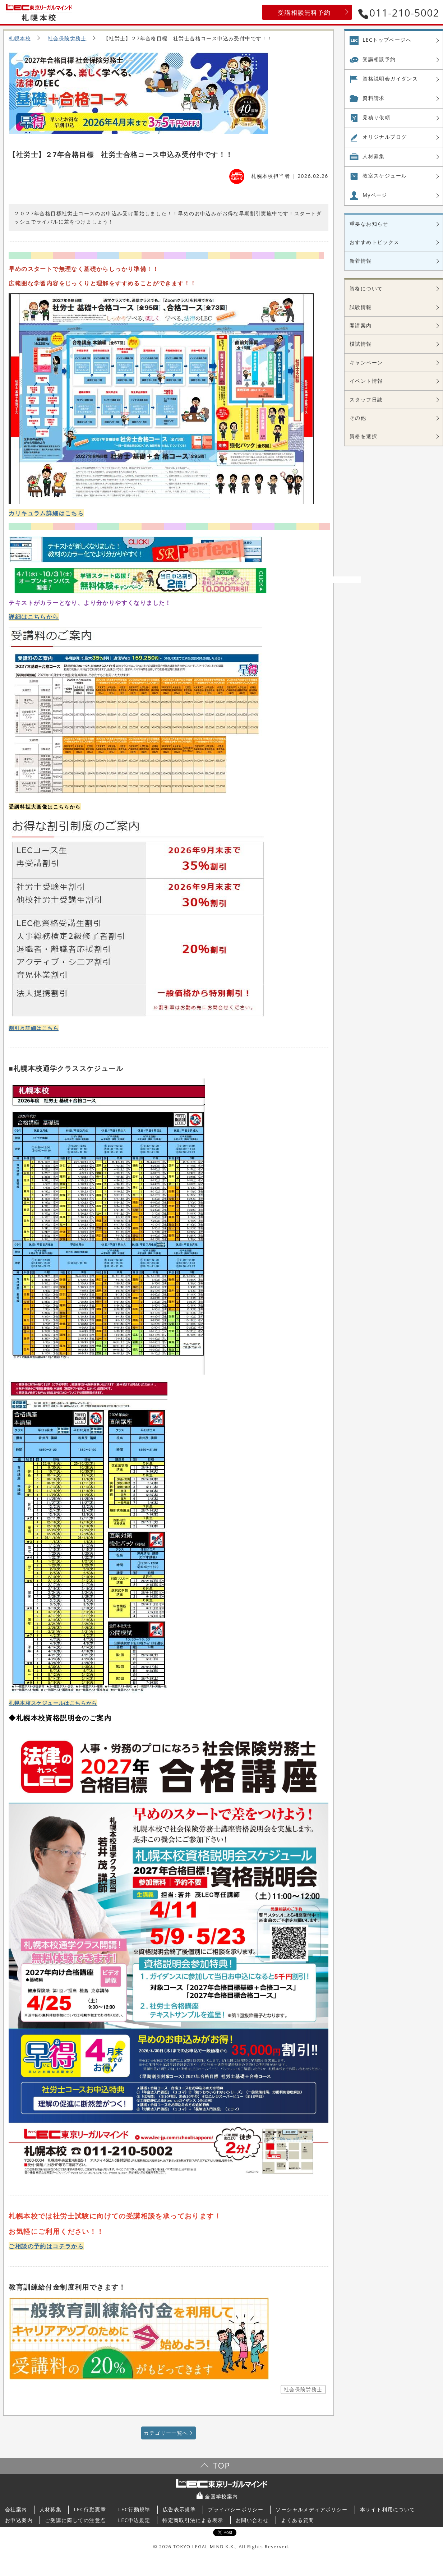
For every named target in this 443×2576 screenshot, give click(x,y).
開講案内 (361, 325)
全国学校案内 (221, 2496)
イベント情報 (366, 380)
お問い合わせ (252, 2520)
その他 (358, 417)
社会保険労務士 (67, 38)
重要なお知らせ (369, 223)
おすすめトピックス (375, 242)
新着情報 (361, 260)
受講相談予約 (379, 59)
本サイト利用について (387, 2509)
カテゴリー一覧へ (166, 2432)
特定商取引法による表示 (192, 2520)
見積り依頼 (376, 117)
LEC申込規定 (134, 2520)
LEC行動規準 (134, 2509)
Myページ (375, 195)
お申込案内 (19, 2520)
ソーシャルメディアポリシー (311, 2509)
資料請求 (374, 98)
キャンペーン (366, 362)
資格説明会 (390, 79)
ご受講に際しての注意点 (75, 2520)
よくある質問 (297, 2520)
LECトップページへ (387, 39)
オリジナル (385, 137)
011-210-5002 (398, 12)
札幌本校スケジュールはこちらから (53, 1702)
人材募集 (374, 156)
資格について (366, 288)
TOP (221, 2465)
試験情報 (361, 307)
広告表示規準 (179, 2509)
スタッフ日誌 (366, 399)
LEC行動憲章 (90, 2509)
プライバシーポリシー (235, 2509)
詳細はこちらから (34, 617)
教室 (385, 176)
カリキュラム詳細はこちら (46, 513)
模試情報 (361, 343)
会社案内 (16, 2509)
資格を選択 (363, 436)
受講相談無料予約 (304, 12)
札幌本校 (20, 38)
